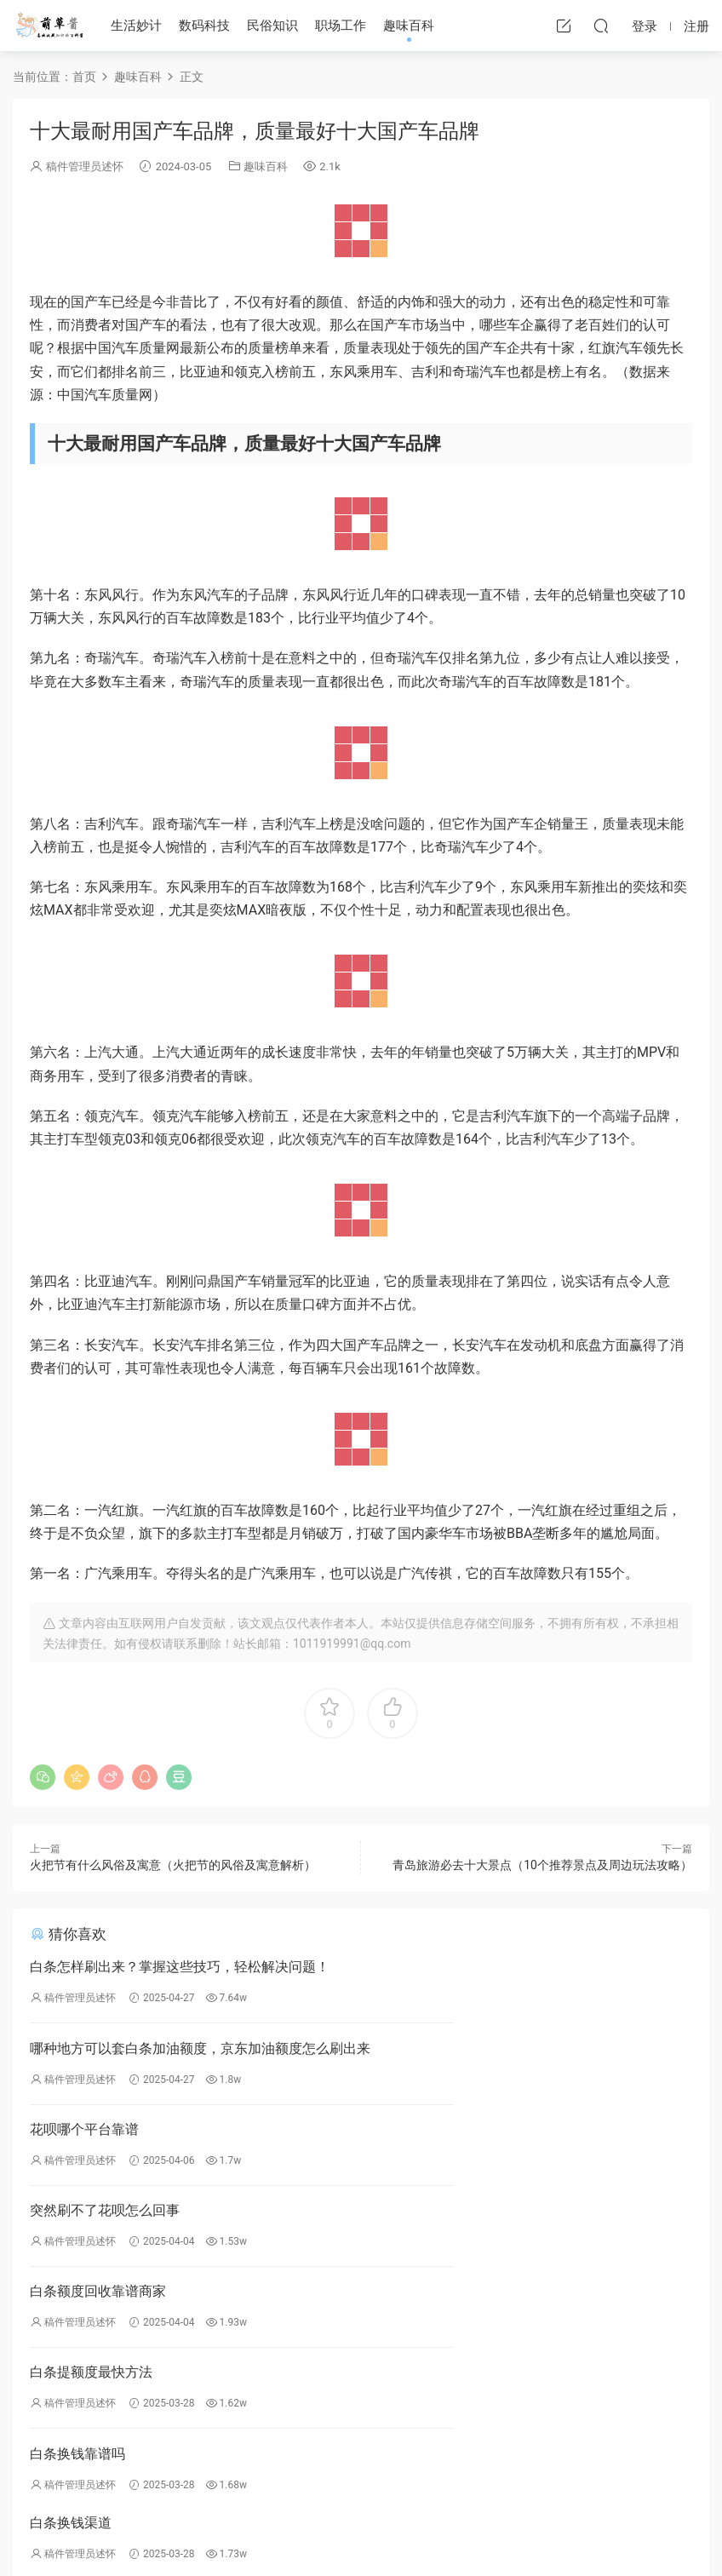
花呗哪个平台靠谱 (84, 2053)
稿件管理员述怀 (84, 166)
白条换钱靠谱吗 (77, 2225)
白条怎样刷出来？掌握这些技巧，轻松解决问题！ (179, 1967)
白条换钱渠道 (409, 2225)
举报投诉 (280, 2406)
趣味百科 (408, 25)
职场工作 (340, 25)
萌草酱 (49, 25)
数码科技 (204, 25)
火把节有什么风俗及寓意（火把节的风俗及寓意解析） (173, 1865)
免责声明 (280, 2420)
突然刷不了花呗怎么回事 (443, 2053)
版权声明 (280, 2434)
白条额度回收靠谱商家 (98, 2139)
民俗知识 (272, 25)
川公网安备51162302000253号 (428, 2533)
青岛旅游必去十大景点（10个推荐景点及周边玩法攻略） (542, 1865)
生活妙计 (136, 25)
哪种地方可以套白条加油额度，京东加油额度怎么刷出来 (524, 1969)
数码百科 (415, 2420)
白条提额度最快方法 (429, 2139)
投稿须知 (280, 2447)
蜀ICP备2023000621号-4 (282, 2533)
